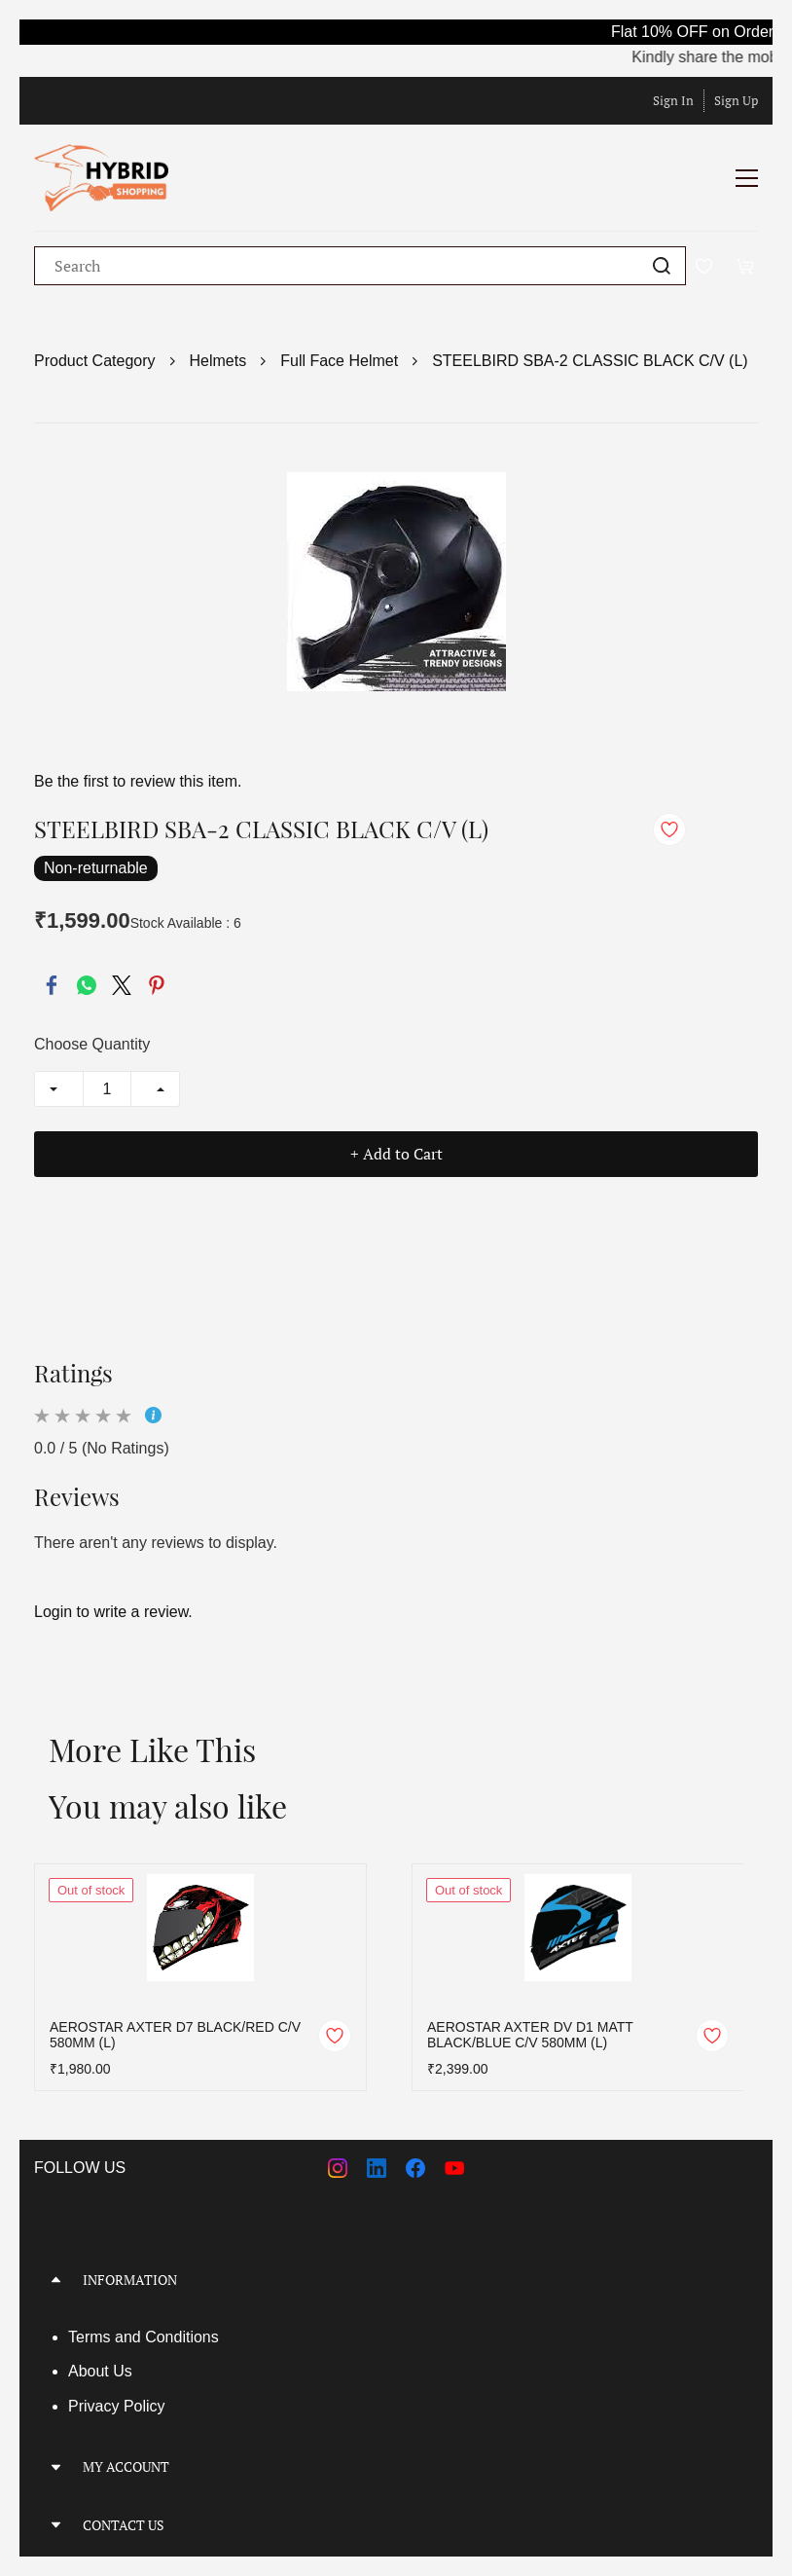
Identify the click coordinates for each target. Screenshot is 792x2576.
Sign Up (736, 100)
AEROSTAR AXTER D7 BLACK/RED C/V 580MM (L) (175, 2034)
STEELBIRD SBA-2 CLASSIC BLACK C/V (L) (590, 360)
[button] (396, 2279)
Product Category (95, 360)
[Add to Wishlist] (669, 829)
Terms (91, 2337)
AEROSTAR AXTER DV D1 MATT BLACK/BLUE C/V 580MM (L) (530, 2034)
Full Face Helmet (339, 360)
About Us (100, 2371)
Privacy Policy (116, 2406)
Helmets (218, 360)
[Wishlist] (711, 265)
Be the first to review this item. (137, 781)
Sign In (673, 100)
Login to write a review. (113, 1611)
